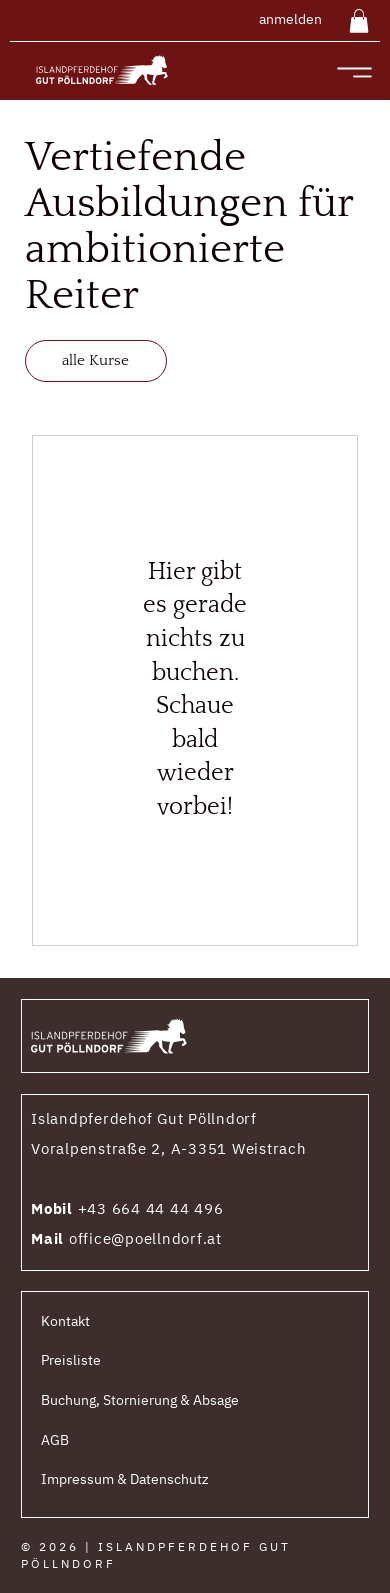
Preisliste (71, 1360)
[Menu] (354, 73)
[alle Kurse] (96, 361)
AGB (55, 1440)
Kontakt (65, 1321)
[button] (359, 21)
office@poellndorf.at (145, 1238)
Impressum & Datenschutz (125, 1479)
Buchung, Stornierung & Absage (140, 1400)
